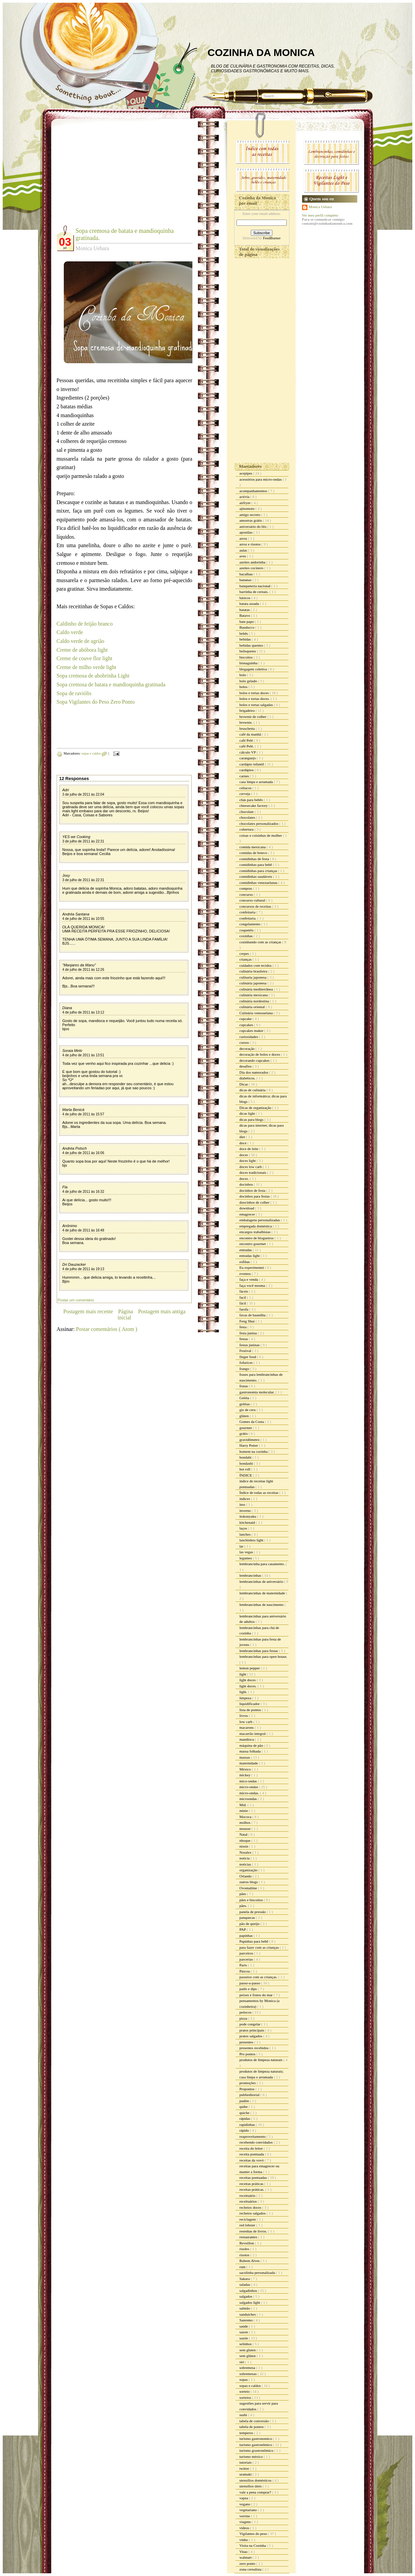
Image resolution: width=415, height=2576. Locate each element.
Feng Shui (248, 1321)
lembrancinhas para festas (259, 1651)
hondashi (247, 1463)
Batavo (245, 615)
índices (245, 1499)
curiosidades (249, 1037)
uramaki (246, 2474)
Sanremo (247, 2320)
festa (244, 1327)
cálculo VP (248, 752)
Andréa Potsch (74, 1148)
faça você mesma (253, 1285)
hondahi (246, 1457)
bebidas (246, 639)
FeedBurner (272, 238)
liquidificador (250, 1704)
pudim (245, 2101)
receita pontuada (252, 2154)
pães (243, 1894)
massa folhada (251, 1751)
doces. (245, 1178)
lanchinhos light (252, 1540)
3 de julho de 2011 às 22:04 (83, 794)
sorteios (246, 2397)
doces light (248, 1161)
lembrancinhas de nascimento (262, 1604)
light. (244, 1692)
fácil (243, 1303)
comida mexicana (253, 847)
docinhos (247, 1184)
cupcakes (247, 1025)
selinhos (246, 2344)
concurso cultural (253, 900)
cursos (245, 1042)
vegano (245, 2504)
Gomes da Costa (252, 1422)
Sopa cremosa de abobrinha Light (93, 676)
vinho (244, 2540)
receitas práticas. (252, 2189)
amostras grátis (251, 520)
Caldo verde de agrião (81, 641)
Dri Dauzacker (74, 1264)
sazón (244, 2338)
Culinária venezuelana (257, 1013)
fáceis (244, 1291)
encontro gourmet (253, 1244)
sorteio (245, 2391)
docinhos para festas (255, 1196)
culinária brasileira (254, 971)
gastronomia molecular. (258, 1392)
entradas (246, 1250)
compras (246, 888)
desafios (246, 1066)
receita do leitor (252, 2148)
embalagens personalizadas (260, 1220)
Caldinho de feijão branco (85, 624)
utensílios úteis (251, 2486)
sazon (244, 2332)
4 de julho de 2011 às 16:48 (83, 1230)
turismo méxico (252, 2456)
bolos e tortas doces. (255, 699)
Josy (66, 875)
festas (244, 1339)
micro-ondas (249, 1787)
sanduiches (248, 2314)
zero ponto (248, 2563)
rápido (245, 2130)
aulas (244, 550)
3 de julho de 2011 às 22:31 (83, 841)
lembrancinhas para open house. (263, 1656)
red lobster (248, 2225)
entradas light (250, 1256)
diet (243, 1137)
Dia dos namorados (254, 1072)
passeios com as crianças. (259, 1977)
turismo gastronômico (256, 2445)
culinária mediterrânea (257, 989)
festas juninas (250, 1345)
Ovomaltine (249, 1888)
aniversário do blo (253, 526)
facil (243, 1297)
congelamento (250, 924)
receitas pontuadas (254, 2177)
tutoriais (246, 2462)
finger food (248, 1357)
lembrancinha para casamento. (263, 1564)
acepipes (246, 473)
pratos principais (252, 2030)
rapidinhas (248, 2125)
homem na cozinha (254, 1451)
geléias (245, 1404)
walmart (246, 2557)
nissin (244, 1846)
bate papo (247, 621)
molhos (245, 1822)
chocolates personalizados (259, 823)
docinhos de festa (253, 1190)
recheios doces (251, 2207)
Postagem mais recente (88, 1311)
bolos (244, 687)
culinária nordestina (255, 1001)
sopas (244, 2379)
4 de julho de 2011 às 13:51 (83, 1055)
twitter (245, 2468)
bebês (244, 633)
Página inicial (125, 1314)
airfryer (246, 503)
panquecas (248, 1917)
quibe (244, 2107)
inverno (246, 1510)
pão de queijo (250, 1924)
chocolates (248, 817)
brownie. (247, 722)
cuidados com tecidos (256, 965)
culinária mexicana (254, 995)
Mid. (244, 1805)
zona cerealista (251, 2569)
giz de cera (248, 1410)
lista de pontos (251, 1710)
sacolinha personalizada (258, 2273)
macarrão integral (253, 1733)
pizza (244, 2018)
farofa (244, 1309)
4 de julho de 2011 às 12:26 (83, 969)
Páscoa (245, 1971)
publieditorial (250, 2095)
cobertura (247, 829)
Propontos (248, 2089)
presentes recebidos (255, 2048)
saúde (244, 2326)
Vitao (244, 2552)
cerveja (245, 794)
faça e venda (249, 1279)
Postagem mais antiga (162, 1311)
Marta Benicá (73, 1110)
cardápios (247, 770)
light (243, 1674)
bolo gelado (249, 681)
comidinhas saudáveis (256, 876)
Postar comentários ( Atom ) (106, 1329)
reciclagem (248, 2219)
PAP (243, 1929)
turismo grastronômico (257, 2450)
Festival (246, 1351)
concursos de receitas (256, 906)
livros (244, 1715)
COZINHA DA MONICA (261, 52)
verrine (245, 2516)
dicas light (248, 1113)
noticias (246, 1864)
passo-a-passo (250, 1983)
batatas (245, 610)
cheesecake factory (254, 805)
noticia (245, 1858)
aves (243, 556)
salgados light (250, 2302)
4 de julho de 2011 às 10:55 (83, 919)
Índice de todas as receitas (260, 1492)
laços (244, 1528)
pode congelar (251, 2024)
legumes (246, 1558)
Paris (244, 1965)
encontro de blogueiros (257, 1238)
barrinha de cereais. (255, 592)
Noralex (246, 1852)
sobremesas (249, 2374)
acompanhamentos (254, 491)
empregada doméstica (256, 1226)
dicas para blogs (252, 1119)
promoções (248, 2083)
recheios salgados (253, 2213)
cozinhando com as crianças (261, 942)
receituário (248, 2195)
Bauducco (248, 627)
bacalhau (247, 574)
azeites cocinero (252, 568)
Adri (65, 790)
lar (242, 1546)
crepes (245, 953)
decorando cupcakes (255, 1060)
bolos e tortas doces (255, 693)
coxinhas (247, 936)
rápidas (245, 2118)
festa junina (249, 1333)
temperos (247, 2433)
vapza (244, 2498)
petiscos (246, 2012)
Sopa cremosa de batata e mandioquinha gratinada (111, 684)
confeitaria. (249, 918)
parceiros (247, 1953)
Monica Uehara (320, 207)
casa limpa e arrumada (257, 782)
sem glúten (248, 2356)
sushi (244, 2415)
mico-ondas (249, 1781)
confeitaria (248, 912)
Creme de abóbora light (82, 650)
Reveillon (247, 2243)
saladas (245, 2284)
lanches (246, 1534)
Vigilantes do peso (254, 2534)
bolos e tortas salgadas (257, 705)
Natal (244, 1834)
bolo (243, 675)
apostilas (246, 532)
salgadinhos (249, 2290)
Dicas (244, 1084)
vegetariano (249, 2510)
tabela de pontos (252, 2427)
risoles (245, 2249)
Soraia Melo (72, 1051)
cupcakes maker (252, 1030)
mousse (246, 1829)
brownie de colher (253, 717)
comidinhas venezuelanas (259, 883)
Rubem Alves (250, 2261)
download (247, 1208)
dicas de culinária (253, 1090)
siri (242, 2362)
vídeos (245, 2528)
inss (243, 1504)
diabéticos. (248, 1078)
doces (244, 1155)
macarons (247, 1727)
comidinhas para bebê (256, 865)
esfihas (245, 1262)
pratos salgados (251, 2036)
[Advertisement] (114, 176)
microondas (249, 1799)
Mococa (246, 1817)
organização (249, 1870)
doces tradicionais (253, 1172)
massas (245, 1757)
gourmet (246, 1428)
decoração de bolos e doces (260, 1054)
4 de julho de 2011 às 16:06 (83, 1153)
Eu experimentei (252, 1267)
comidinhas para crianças (259, 871)
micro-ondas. (250, 1793)
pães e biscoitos (252, 1900)
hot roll (245, 1469)
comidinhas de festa (255, 859)
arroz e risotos (251, 544)
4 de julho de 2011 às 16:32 (83, 1191)
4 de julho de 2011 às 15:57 (83, 1114)
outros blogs (249, 1882)
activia (245, 497)
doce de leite (249, 1149)
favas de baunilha (253, 1315)
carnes (245, 776)
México (246, 1769)
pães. (244, 1906)
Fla (65, 1187)
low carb (246, 1722)
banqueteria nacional (255, 586)
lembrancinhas (251, 1575)
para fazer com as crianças (260, 1947)
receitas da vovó (252, 2160)
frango (245, 1369)
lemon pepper (250, 1668)
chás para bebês (252, 800)
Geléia (245, 1398)
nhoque (245, 1840)
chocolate (247, 812)
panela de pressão (253, 1912)
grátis (244, 1433)
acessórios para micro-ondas (261, 479)
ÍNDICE (246, 1475)
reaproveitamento (253, 2136)
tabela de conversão (255, 2421)
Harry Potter (249, 1445)
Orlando (246, 1876)
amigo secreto (250, 515)
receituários (249, 2201)
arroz (244, 538)
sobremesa (248, 2368)
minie (244, 1811)
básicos (245, 598)
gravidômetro (250, 1440)
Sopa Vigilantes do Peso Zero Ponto (96, 702)
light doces (248, 1680)
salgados (246, 2296)
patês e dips (249, 1989)
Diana (67, 1008)
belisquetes (248, 651)
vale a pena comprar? (256, 2492)
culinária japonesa (253, 983)
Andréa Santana (76, 914)
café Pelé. (247, 746)
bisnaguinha (249, 663)
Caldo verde (70, 632)
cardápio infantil (252, 764)
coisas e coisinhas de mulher (261, 835)
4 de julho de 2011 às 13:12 (83, 1012)
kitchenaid (248, 1522)
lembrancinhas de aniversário (262, 1581)
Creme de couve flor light (84, 658)
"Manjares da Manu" (79, 965)
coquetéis (247, 930)
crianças (246, 959)
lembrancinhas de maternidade (263, 1593)
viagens (246, 2522)
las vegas (247, 1552)
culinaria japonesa (253, 977)
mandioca (247, 1739)
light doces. (249, 1686)
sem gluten (248, 2350)
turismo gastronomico (256, 2438)
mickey (245, 1775)
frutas (244, 1386)
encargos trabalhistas (256, 1232)
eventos (246, 1274)
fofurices (247, 1362)
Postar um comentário (76, 1300)
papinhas (247, 1935)
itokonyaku (248, 1516)
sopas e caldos (91, 753)
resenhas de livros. (254, 2231)
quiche (245, 2113)
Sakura (245, 2279)
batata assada (250, 603)
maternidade (249, 1763)
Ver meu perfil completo (320, 215)
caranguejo (248, 758)
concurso (247, 894)
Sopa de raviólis (74, 693)
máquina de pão (252, 1745)
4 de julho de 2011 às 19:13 (83, 1269)
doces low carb (251, 1167)
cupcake (246, 1019)
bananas (246, 580)
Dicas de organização (256, 1108)
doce (244, 1143)
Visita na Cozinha (253, 2545)
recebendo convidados (257, 2142)
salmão (245, 2308)
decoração (248, 1048)
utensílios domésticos (256, 2480)
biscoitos (247, 657)
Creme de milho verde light (86, 667)
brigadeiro (248, 710)
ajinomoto (248, 508)
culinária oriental (253, 1007)
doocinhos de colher (255, 1202)
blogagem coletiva (254, 669)
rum (243, 2267)
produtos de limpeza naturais (262, 2060)
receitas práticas (252, 2184)
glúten (245, 1416)
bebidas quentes (252, 645)
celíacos (246, 788)
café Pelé (247, 740)
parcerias (247, 1959)
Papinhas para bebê (254, 1941)
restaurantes (249, 2237)
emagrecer (248, 1214)
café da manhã (251, 734)
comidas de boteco (254, 853)
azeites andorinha (253, 562)
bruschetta (248, 728)
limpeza (246, 1698)
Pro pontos (248, 2054)
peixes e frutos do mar (257, 1995)
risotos (245, 2255)
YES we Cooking (76, 837)
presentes (247, 2042)
